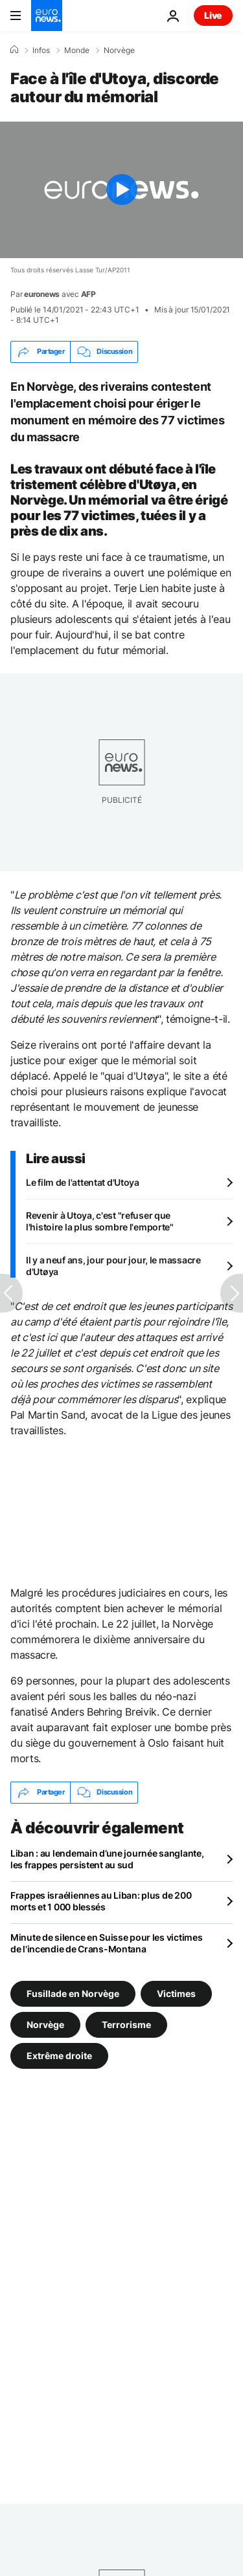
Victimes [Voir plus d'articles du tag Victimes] (176, 1992)
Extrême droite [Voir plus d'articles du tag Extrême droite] (59, 2054)
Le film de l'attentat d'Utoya (82, 1182)
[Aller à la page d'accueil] (46, 15)
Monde (76, 50)
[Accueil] (14, 49)
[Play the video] (121, 190)
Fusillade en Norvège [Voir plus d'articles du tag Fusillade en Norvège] (73, 1992)
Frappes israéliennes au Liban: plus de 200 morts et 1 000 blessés (100, 1901)
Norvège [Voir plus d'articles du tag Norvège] (45, 2023)
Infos (41, 50)
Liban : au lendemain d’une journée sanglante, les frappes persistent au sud (106, 1859)
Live (213, 15)
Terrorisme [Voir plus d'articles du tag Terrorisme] (126, 2023)
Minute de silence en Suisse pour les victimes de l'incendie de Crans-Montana (106, 1943)
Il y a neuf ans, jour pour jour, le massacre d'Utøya (113, 1265)
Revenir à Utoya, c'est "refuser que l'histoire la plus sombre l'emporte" (100, 1221)
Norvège (119, 50)
